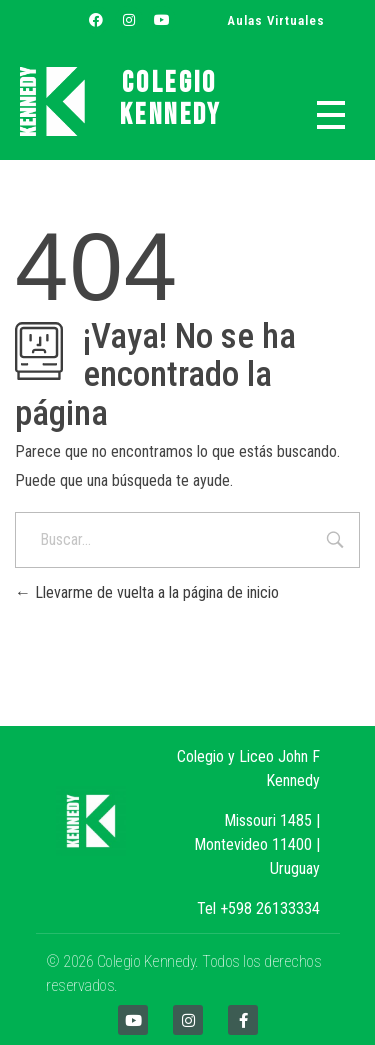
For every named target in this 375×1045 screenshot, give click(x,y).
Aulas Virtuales (276, 20)
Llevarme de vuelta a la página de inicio (147, 592)
